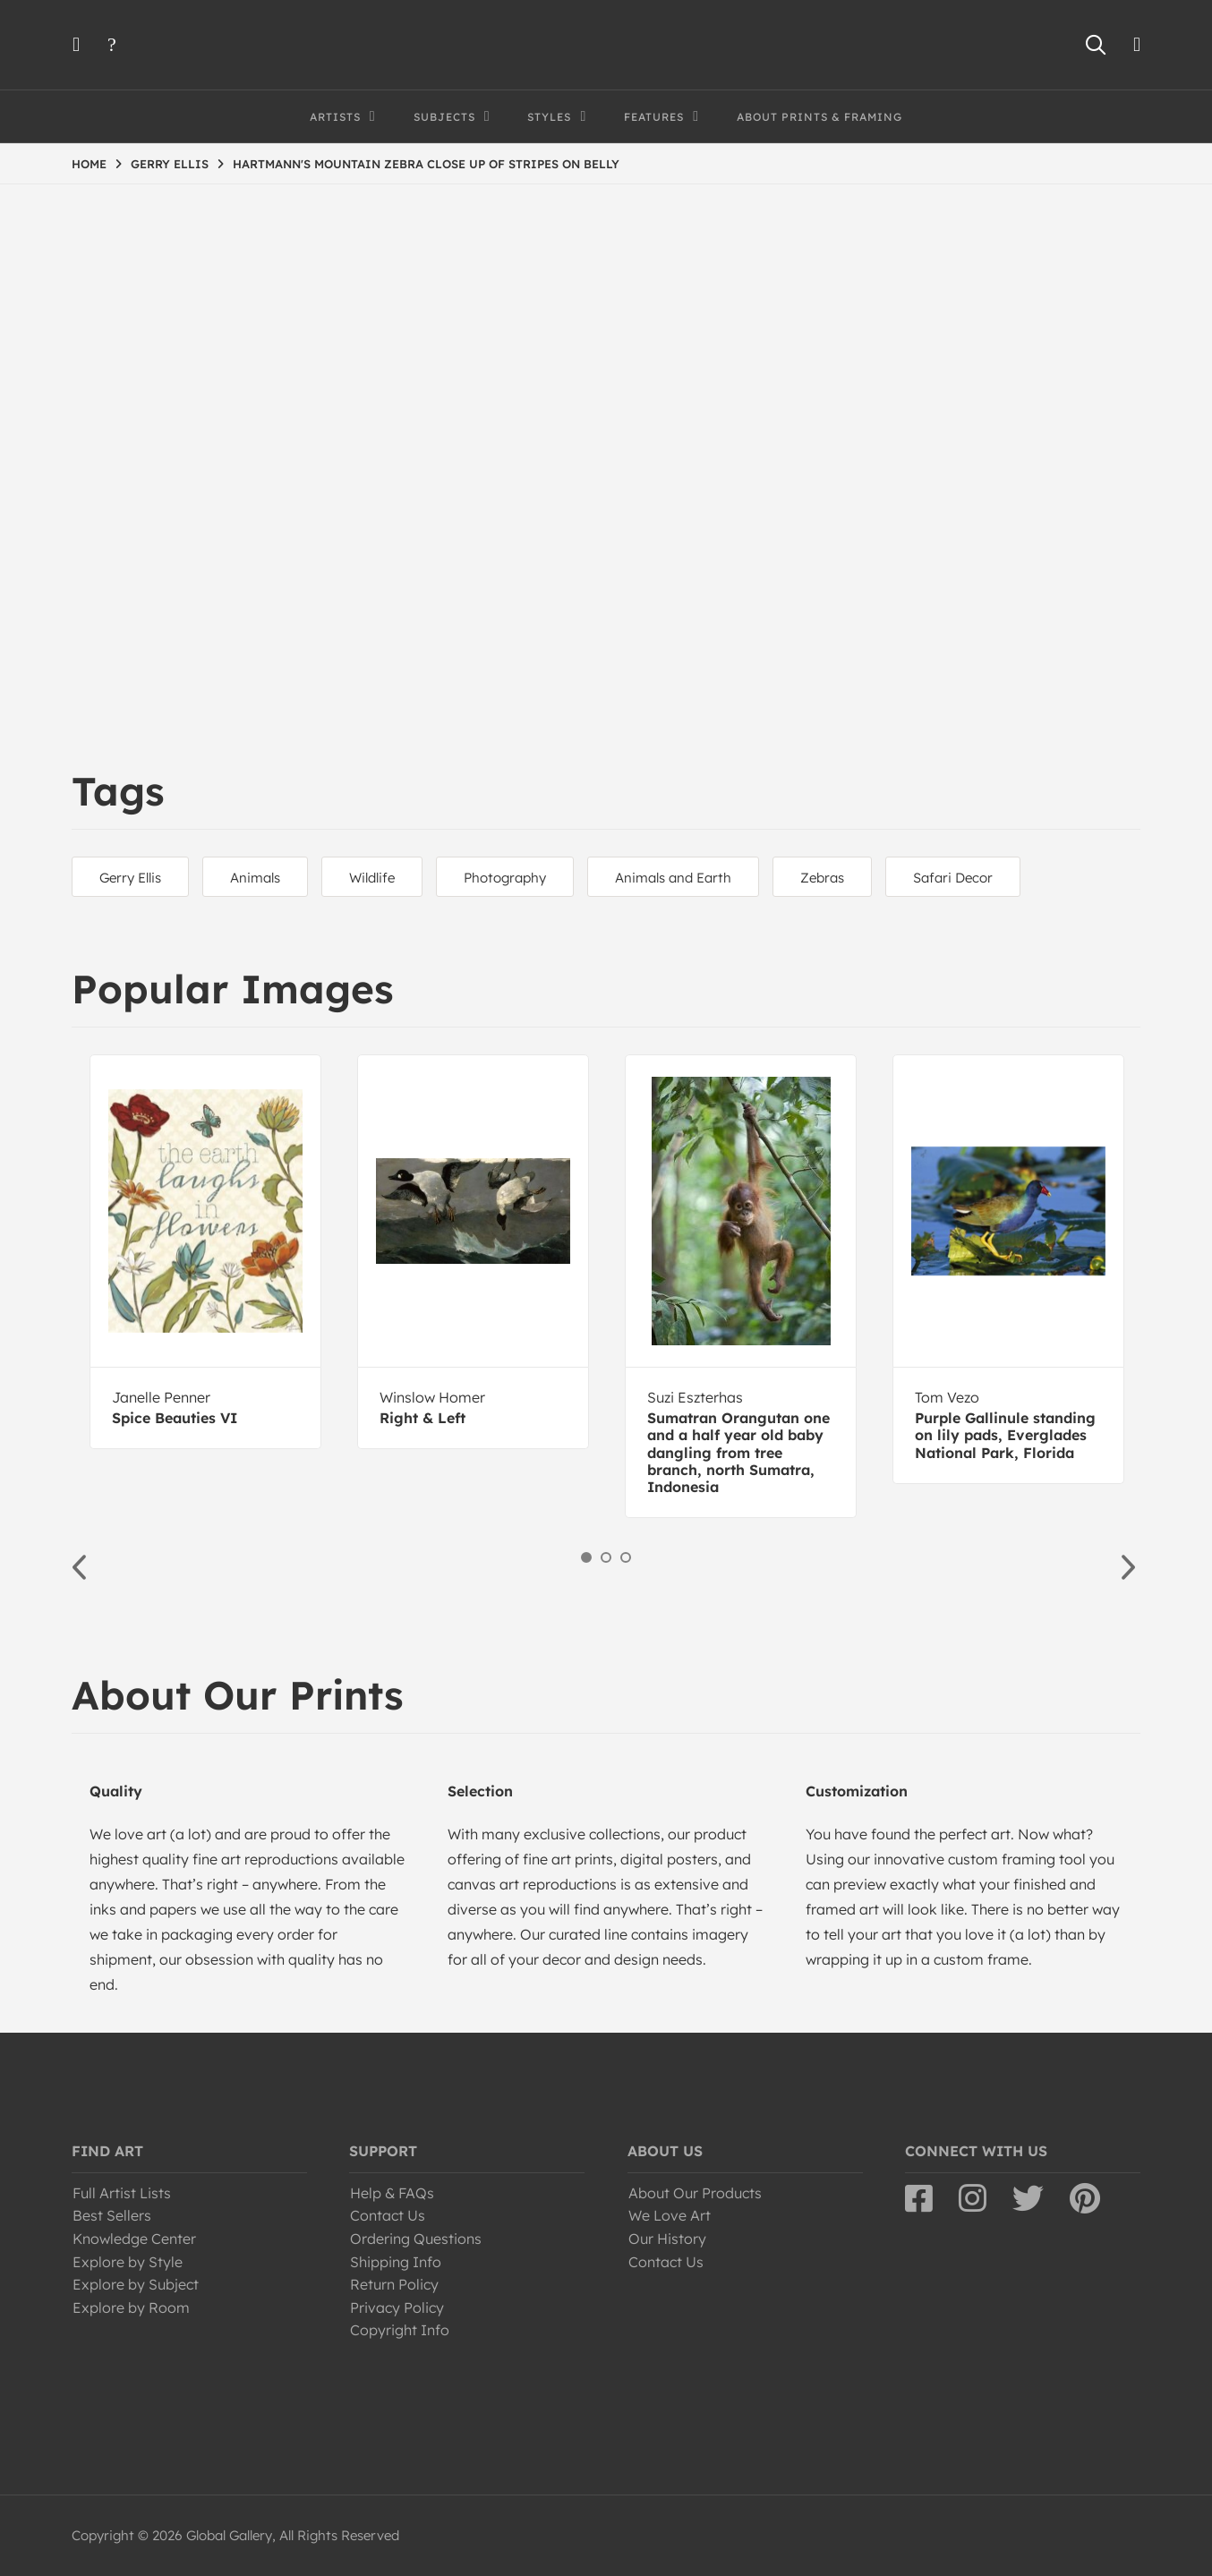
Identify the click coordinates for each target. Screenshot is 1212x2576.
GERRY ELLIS (170, 164)
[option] (205, 1251)
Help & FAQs (392, 2193)
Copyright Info (399, 2330)
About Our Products (695, 2193)
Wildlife (372, 877)
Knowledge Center (134, 2239)
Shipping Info (395, 2262)
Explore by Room (131, 2307)
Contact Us (387, 2215)
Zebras (822, 877)
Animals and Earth (673, 877)
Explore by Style (128, 2262)
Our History (667, 2239)
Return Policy (394, 2284)
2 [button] (606, 1557)
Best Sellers (112, 2215)
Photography (505, 877)
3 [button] (625, 1557)
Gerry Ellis (130, 877)
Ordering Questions (416, 2239)
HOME (89, 164)
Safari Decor (953, 877)
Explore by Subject (136, 2284)
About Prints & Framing (819, 117)
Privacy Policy (397, 2307)
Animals (255, 877)
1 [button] (586, 1557)
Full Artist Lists (122, 2193)
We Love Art (669, 2215)
